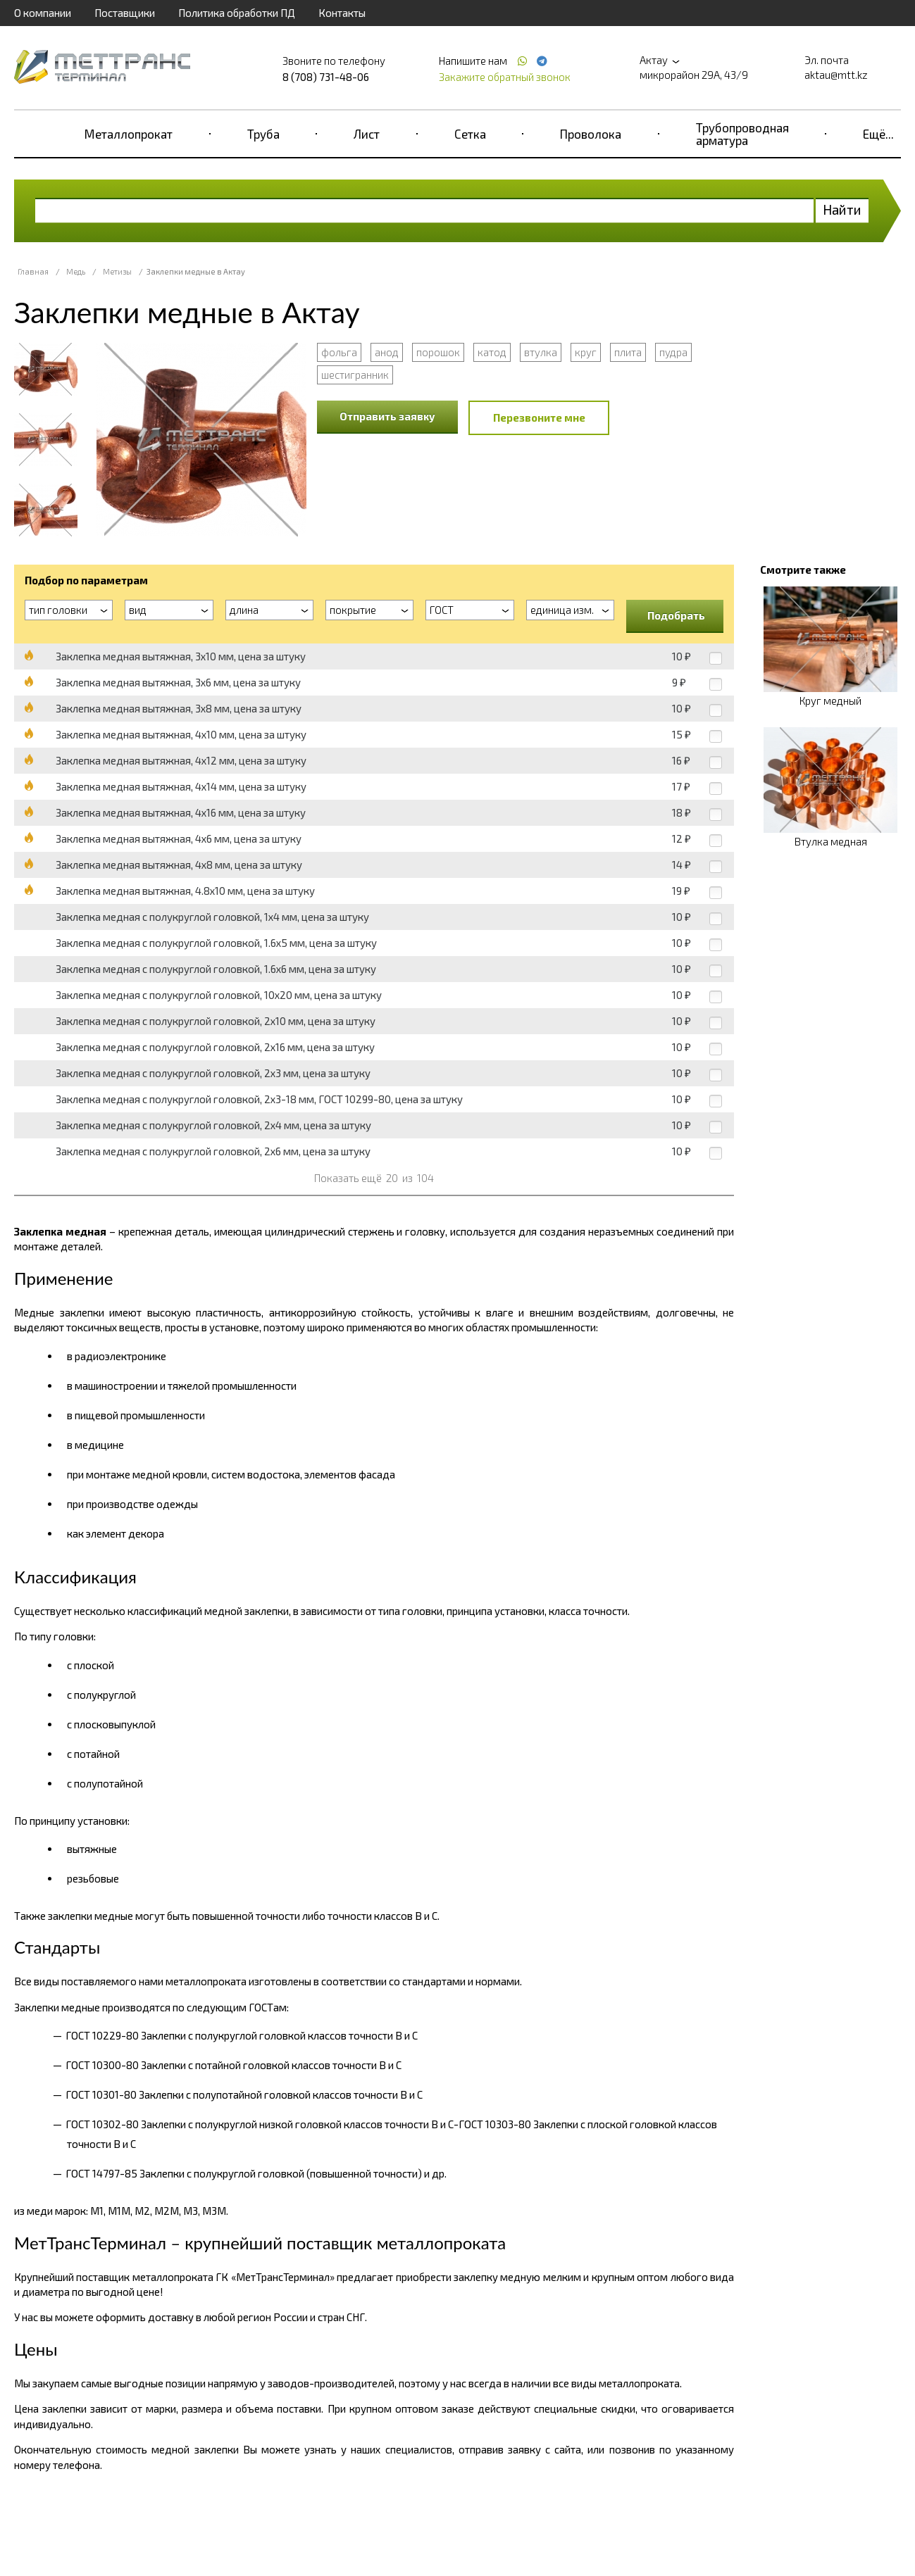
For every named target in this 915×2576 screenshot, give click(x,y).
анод (387, 352)
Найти (842, 209)
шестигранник (355, 374)
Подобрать (676, 615)
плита (628, 352)
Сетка (470, 133)
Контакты (342, 12)
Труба (263, 133)
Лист (367, 133)
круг (586, 352)
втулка (540, 352)
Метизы (117, 271)
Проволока (590, 133)
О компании (42, 12)
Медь (75, 271)
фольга (339, 352)
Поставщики (124, 12)
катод (492, 352)
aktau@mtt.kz (836, 74)
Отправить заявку (387, 416)
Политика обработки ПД (236, 12)
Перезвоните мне (539, 417)
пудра (673, 352)
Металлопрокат (129, 133)
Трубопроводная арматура (742, 133)
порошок (438, 352)
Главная (33, 271)
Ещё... (878, 133)
